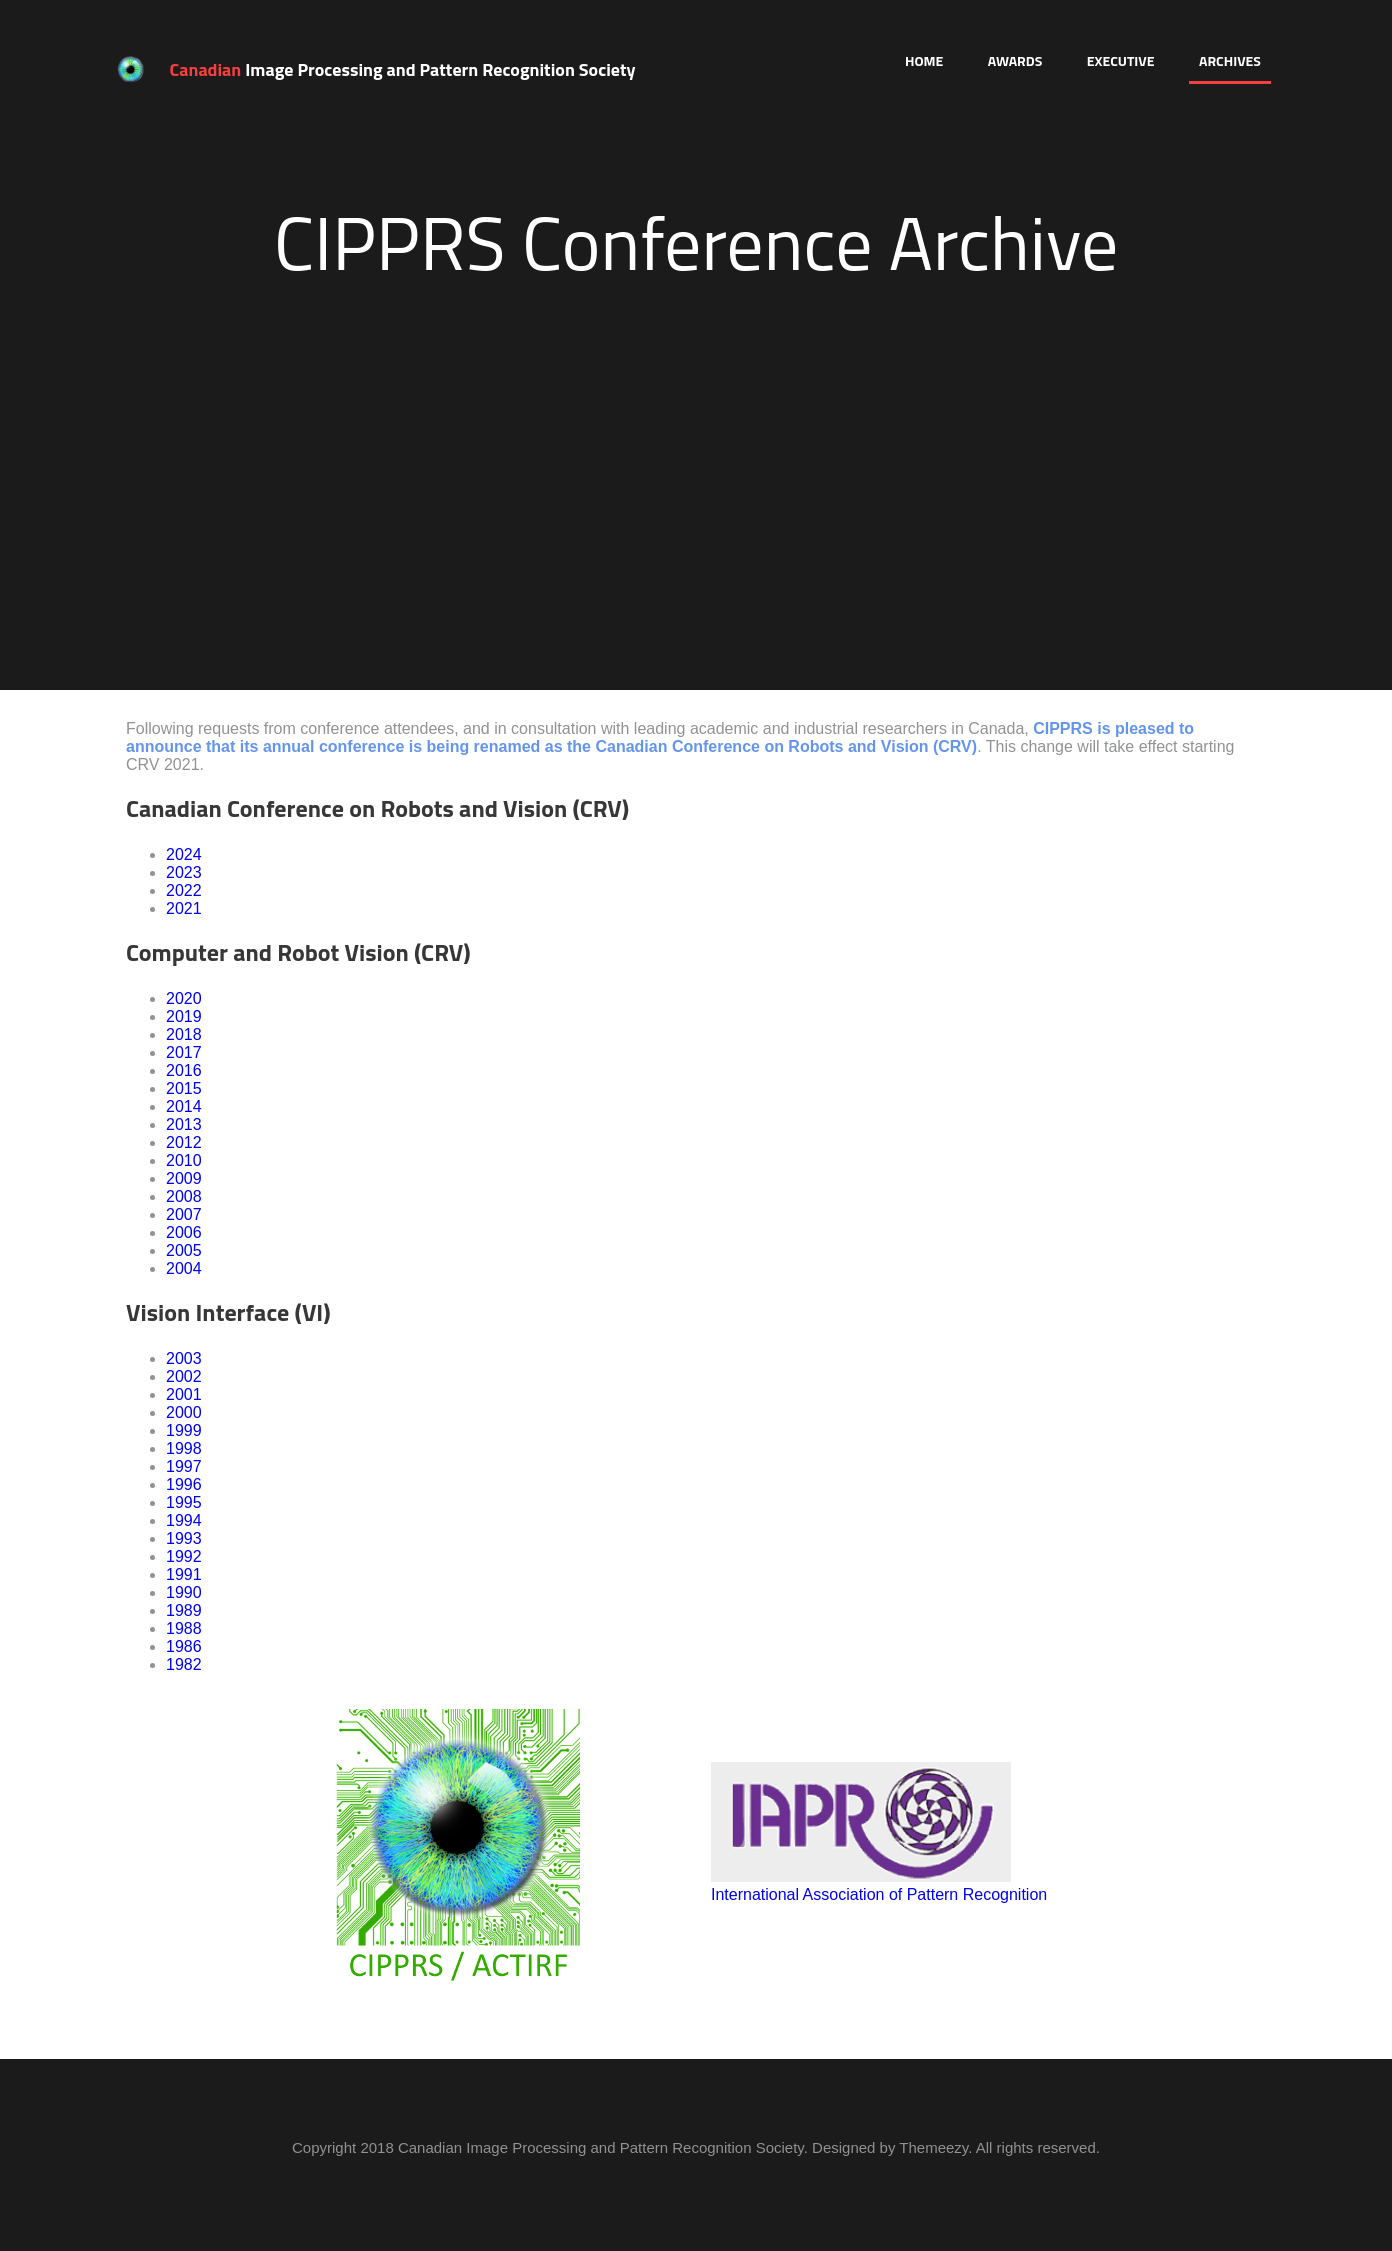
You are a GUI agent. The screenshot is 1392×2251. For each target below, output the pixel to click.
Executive (1121, 60)
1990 (184, 1592)
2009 (184, 1178)
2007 (184, 1214)
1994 (184, 1520)
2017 (184, 1052)
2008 (184, 1196)
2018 (184, 1034)
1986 (184, 1646)
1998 (184, 1448)
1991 (184, 1574)
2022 (184, 890)
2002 (184, 1376)
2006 (184, 1232)
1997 (184, 1466)
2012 (184, 1142)
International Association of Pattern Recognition (879, 1894)
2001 (184, 1394)
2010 (184, 1160)
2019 (184, 1016)
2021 (184, 908)
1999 (184, 1430)
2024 (184, 854)
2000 (184, 1412)
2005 (184, 1250)
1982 (184, 1664)
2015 (184, 1088)
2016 (184, 1070)
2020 (184, 998)
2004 (184, 1268)
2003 (184, 1358)
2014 (184, 1106)
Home (924, 60)
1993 (184, 1538)
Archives (1230, 60)
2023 (184, 872)
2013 (184, 1124)
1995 (184, 1502)
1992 (184, 1556)
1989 (184, 1610)
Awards (1015, 60)
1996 (184, 1484)
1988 (184, 1628)
